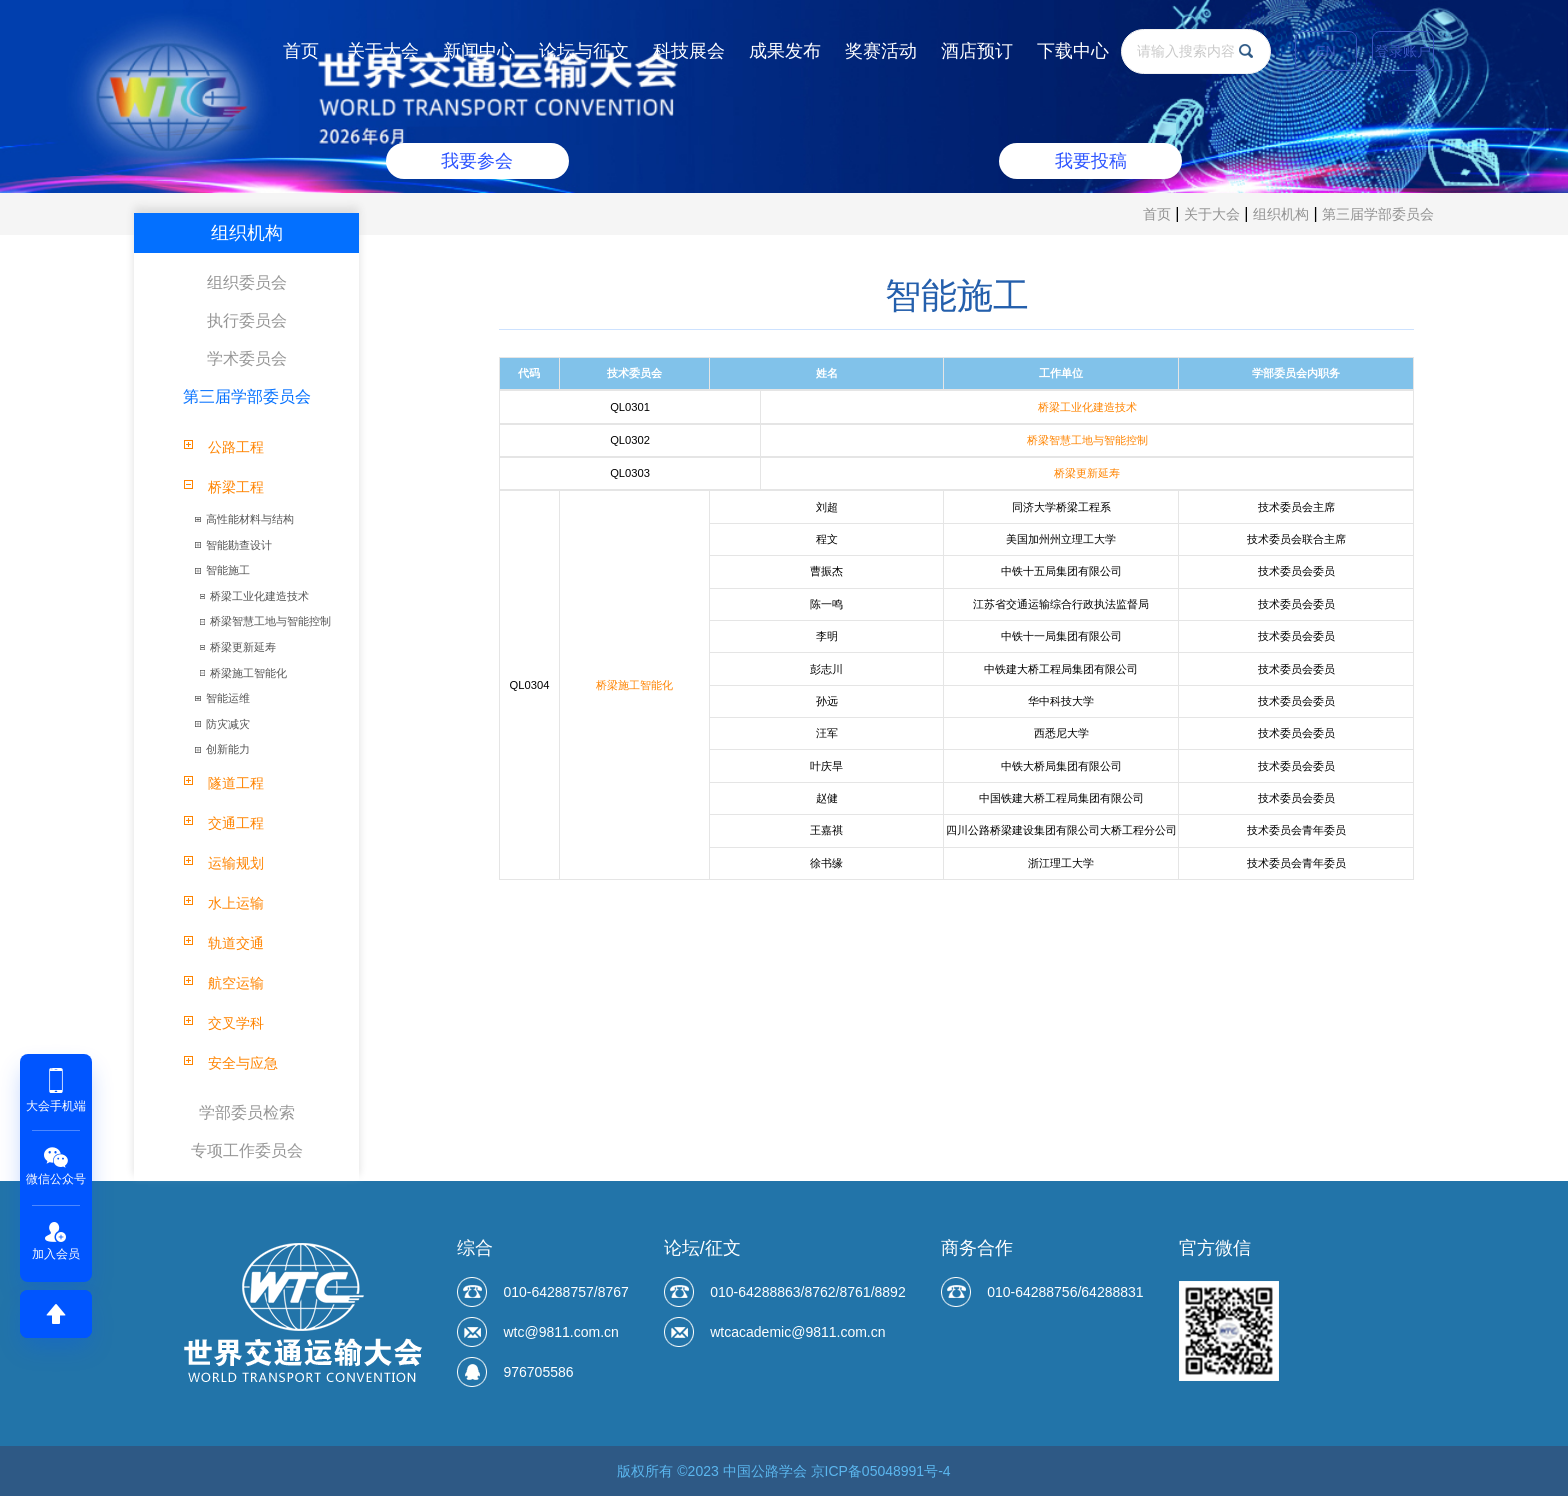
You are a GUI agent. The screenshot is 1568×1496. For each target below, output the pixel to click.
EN (1325, 51)
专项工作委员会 (247, 1150)
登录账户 (1403, 51)
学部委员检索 (247, 1112)
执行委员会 (247, 320)
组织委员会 (247, 282)
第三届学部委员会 (1378, 214)
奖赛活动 (881, 51)
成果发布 (785, 51)
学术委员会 (247, 358)
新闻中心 (479, 51)
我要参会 (477, 161)
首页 (301, 51)
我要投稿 (1091, 161)
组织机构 (1281, 214)
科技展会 (689, 51)
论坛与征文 (584, 51)
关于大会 (383, 51)
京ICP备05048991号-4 (881, 1471)
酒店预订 (977, 51)
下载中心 (1073, 51)
